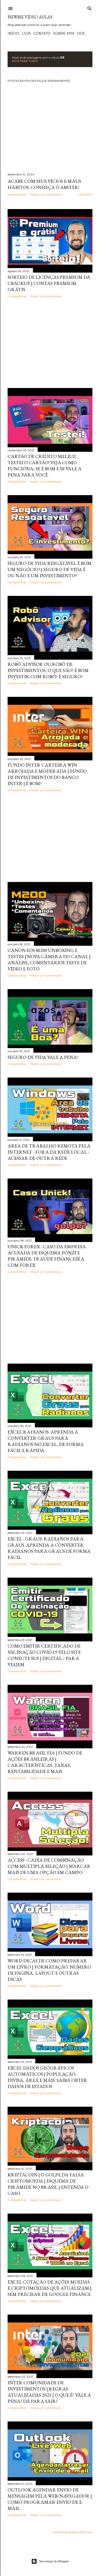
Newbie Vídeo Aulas (30, 17)
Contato (41, 33)
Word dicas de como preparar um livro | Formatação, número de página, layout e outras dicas (49, 1970)
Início (13, 33)
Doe (81, 33)
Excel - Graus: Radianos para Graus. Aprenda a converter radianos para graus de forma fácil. (49, 1548)
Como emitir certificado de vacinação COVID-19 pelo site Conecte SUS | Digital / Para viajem (44, 1655)
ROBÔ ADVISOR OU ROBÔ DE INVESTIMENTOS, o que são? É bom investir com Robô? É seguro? (48, 670)
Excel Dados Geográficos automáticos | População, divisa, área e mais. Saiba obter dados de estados (47, 2077)
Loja (26, 33)
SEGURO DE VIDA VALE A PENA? (43, 1057)
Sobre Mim (63, 33)
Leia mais (85, 194)
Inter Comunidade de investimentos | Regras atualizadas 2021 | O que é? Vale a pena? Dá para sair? (49, 2392)
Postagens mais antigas (72, 2532)
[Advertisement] (50, 343)
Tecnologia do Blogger (50, 2561)
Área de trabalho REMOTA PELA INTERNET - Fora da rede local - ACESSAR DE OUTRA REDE (49, 1152)
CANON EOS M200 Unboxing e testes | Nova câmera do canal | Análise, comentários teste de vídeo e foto (49, 959)
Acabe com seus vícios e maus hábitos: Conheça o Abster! (44, 184)
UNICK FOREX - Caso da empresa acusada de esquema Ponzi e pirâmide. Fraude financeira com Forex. (47, 1255)
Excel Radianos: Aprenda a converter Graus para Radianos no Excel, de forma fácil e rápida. (46, 1441)
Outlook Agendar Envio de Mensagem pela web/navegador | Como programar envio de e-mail (50, 2499)
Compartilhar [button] (17, 194)
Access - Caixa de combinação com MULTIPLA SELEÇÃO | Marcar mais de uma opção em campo (49, 1866)
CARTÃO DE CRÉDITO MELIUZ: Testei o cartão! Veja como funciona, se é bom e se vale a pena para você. (45, 465)
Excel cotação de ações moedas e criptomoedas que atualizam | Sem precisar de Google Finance (49, 2288)
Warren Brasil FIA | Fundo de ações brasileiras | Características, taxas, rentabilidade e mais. (45, 1762)
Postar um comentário (45, 194)
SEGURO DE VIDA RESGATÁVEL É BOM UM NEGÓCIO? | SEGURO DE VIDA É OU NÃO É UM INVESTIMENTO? (49, 569)
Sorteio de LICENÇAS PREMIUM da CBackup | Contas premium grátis (49, 283)
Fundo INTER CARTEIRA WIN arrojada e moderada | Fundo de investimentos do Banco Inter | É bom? (47, 774)
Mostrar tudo (25, 61)
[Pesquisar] (89, 7)
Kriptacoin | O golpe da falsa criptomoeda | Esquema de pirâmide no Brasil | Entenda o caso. (48, 2184)
